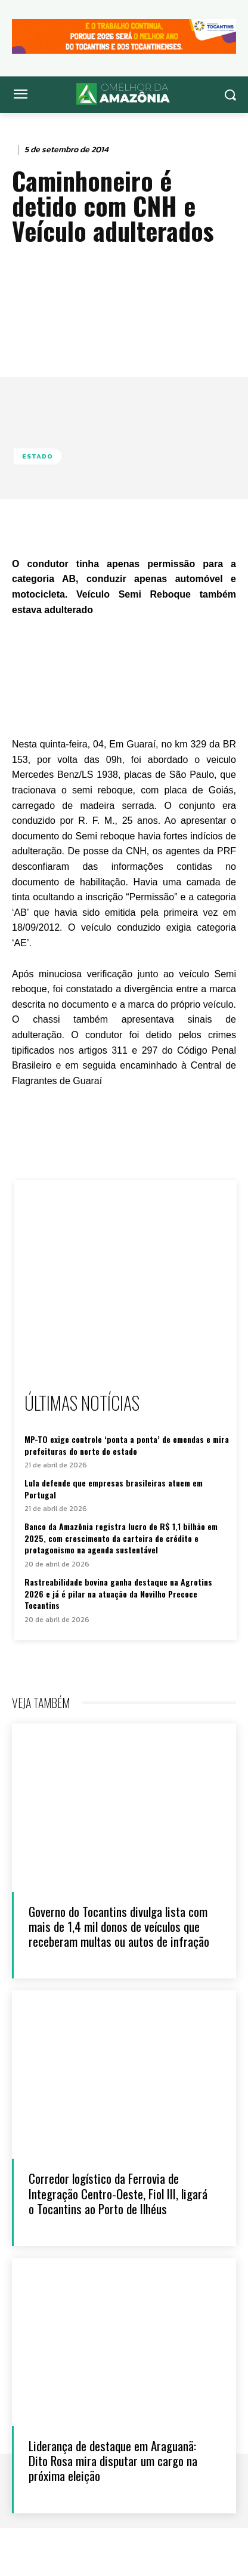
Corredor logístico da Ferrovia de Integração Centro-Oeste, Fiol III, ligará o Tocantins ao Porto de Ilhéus (118, 2193)
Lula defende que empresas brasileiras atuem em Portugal (113, 1488)
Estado (37, 456)
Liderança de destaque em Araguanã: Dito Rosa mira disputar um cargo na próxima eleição (113, 2460)
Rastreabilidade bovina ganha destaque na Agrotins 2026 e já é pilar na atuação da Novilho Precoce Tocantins (118, 1593)
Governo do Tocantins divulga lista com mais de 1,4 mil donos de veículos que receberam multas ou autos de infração (119, 1926)
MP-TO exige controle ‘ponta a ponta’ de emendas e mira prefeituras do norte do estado (126, 1445)
